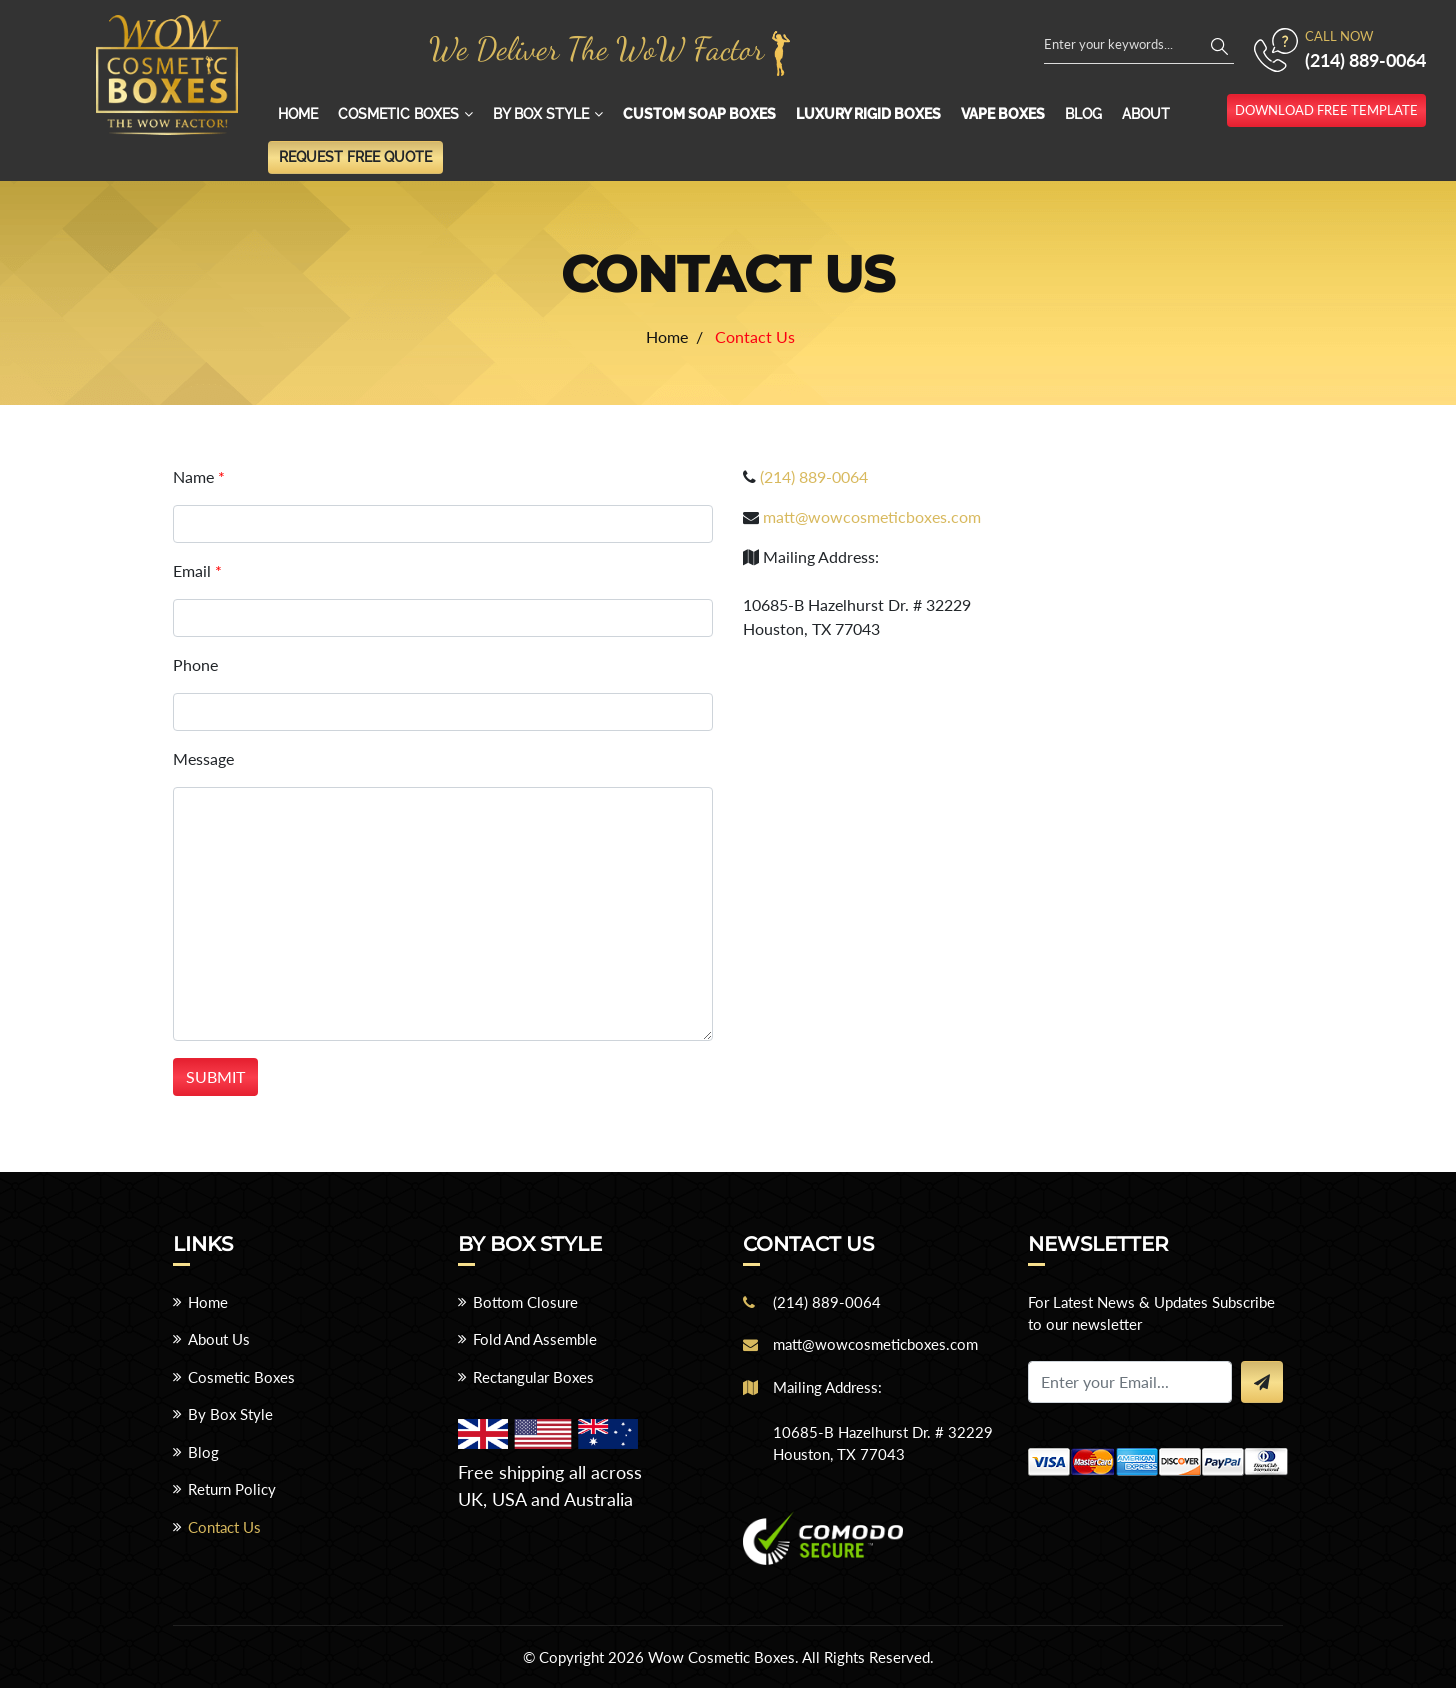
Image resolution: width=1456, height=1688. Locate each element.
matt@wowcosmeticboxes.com (872, 516)
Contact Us (224, 1527)
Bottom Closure (525, 1302)
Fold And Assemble (535, 1339)
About (1146, 114)
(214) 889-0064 (1365, 60)
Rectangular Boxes (533, 1377)
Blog (1083, 114)
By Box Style (541, 114)
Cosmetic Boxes (398, 114)
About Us (219, 1339)
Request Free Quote (355, 157)
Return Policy (232, 1489)
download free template (1326, 110)
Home (298, 114)
